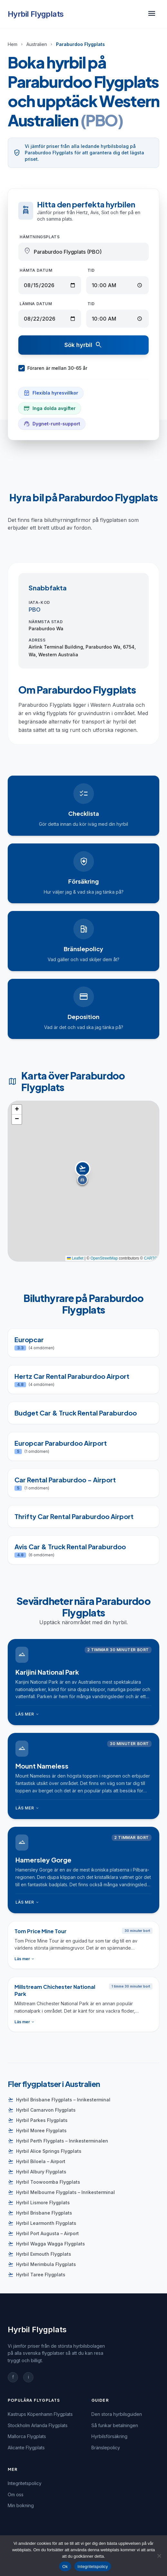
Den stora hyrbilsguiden (116, 2414)
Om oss (15, 2494)
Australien (36, 44)
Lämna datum (36, 303)
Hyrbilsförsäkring (109, 2436)
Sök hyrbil (83, 345)
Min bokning (21, 2505)
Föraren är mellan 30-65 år (52, 368)
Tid (91, 270)
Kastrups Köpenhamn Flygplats (40, 2414)
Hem (12, 44)
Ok (65, 2566)
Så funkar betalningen (114, 2425)
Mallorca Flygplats (27, 2436)
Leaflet (75, 1258)
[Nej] (159, 2556)
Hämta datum (36, 270)
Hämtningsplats (40, 236)
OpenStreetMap (104, 1258)
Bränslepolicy (105, 2447)
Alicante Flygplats (26, 2447)
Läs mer (27, 1714)
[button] (83, 1174)
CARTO (150, 1258)
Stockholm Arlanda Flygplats (38, 2425)
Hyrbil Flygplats (35, 14)
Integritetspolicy (25, 2483)
